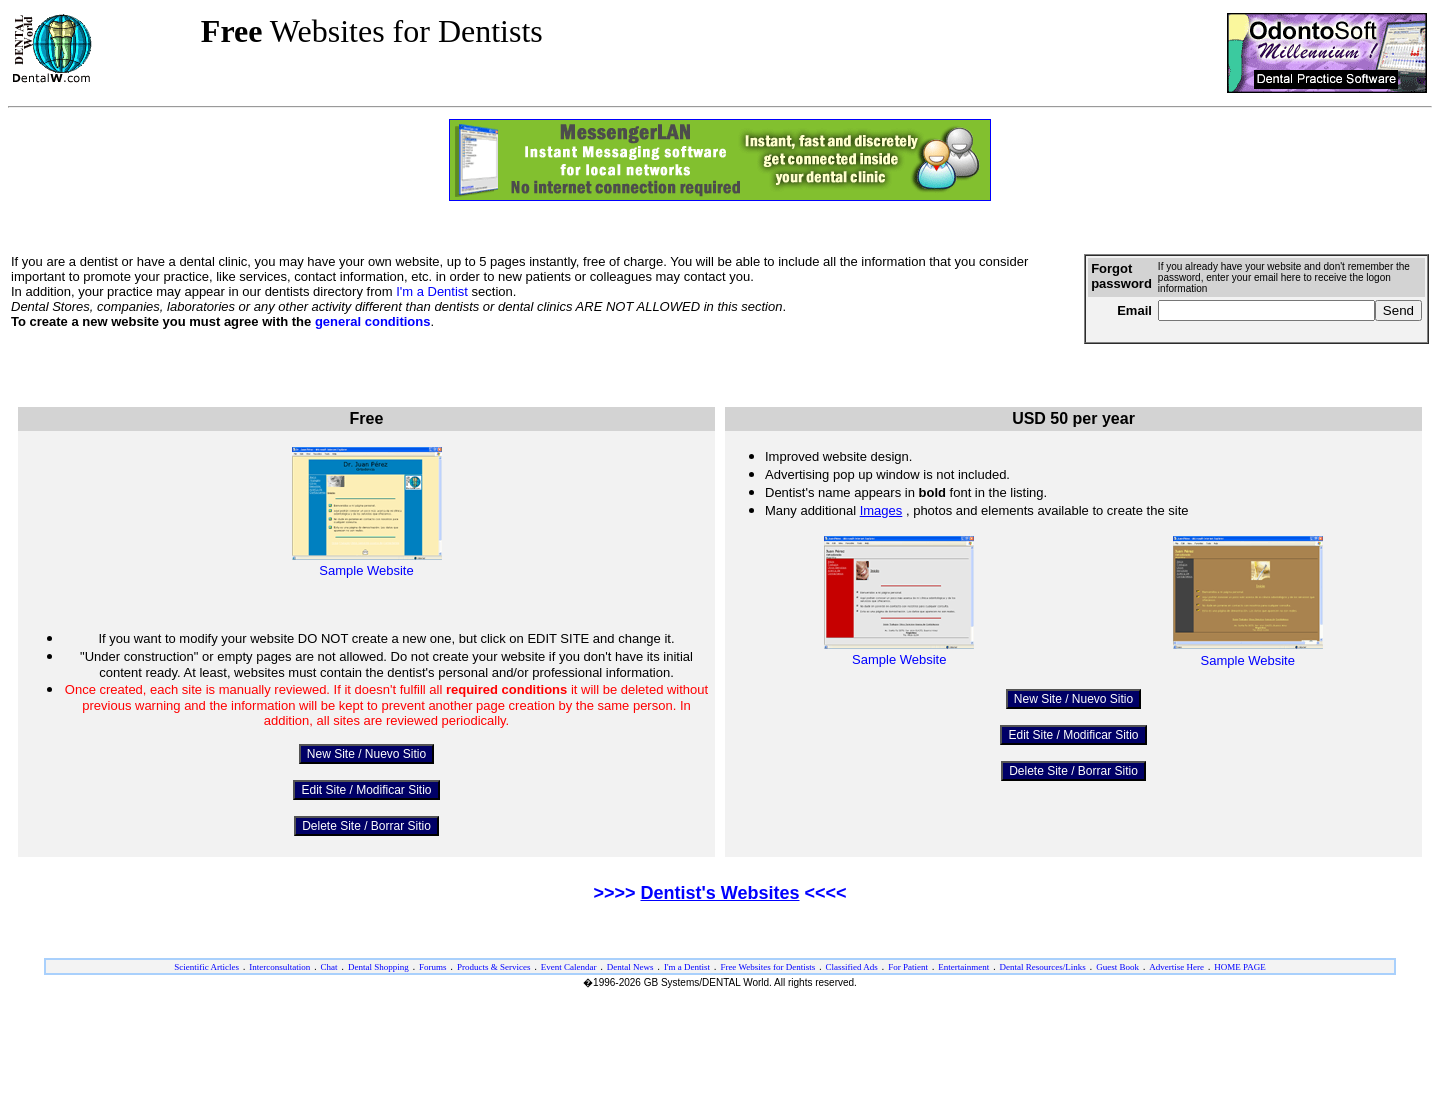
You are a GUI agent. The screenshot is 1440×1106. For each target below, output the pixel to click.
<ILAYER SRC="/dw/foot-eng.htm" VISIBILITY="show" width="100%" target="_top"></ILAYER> (720, 1015)
